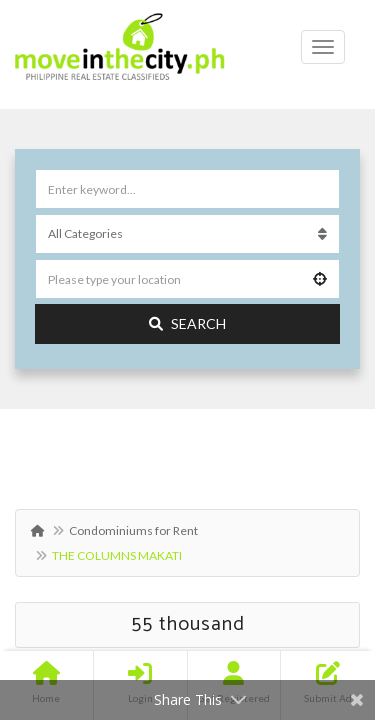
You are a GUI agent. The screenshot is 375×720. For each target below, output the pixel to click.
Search (187, 323)
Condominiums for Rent (133, 530)
